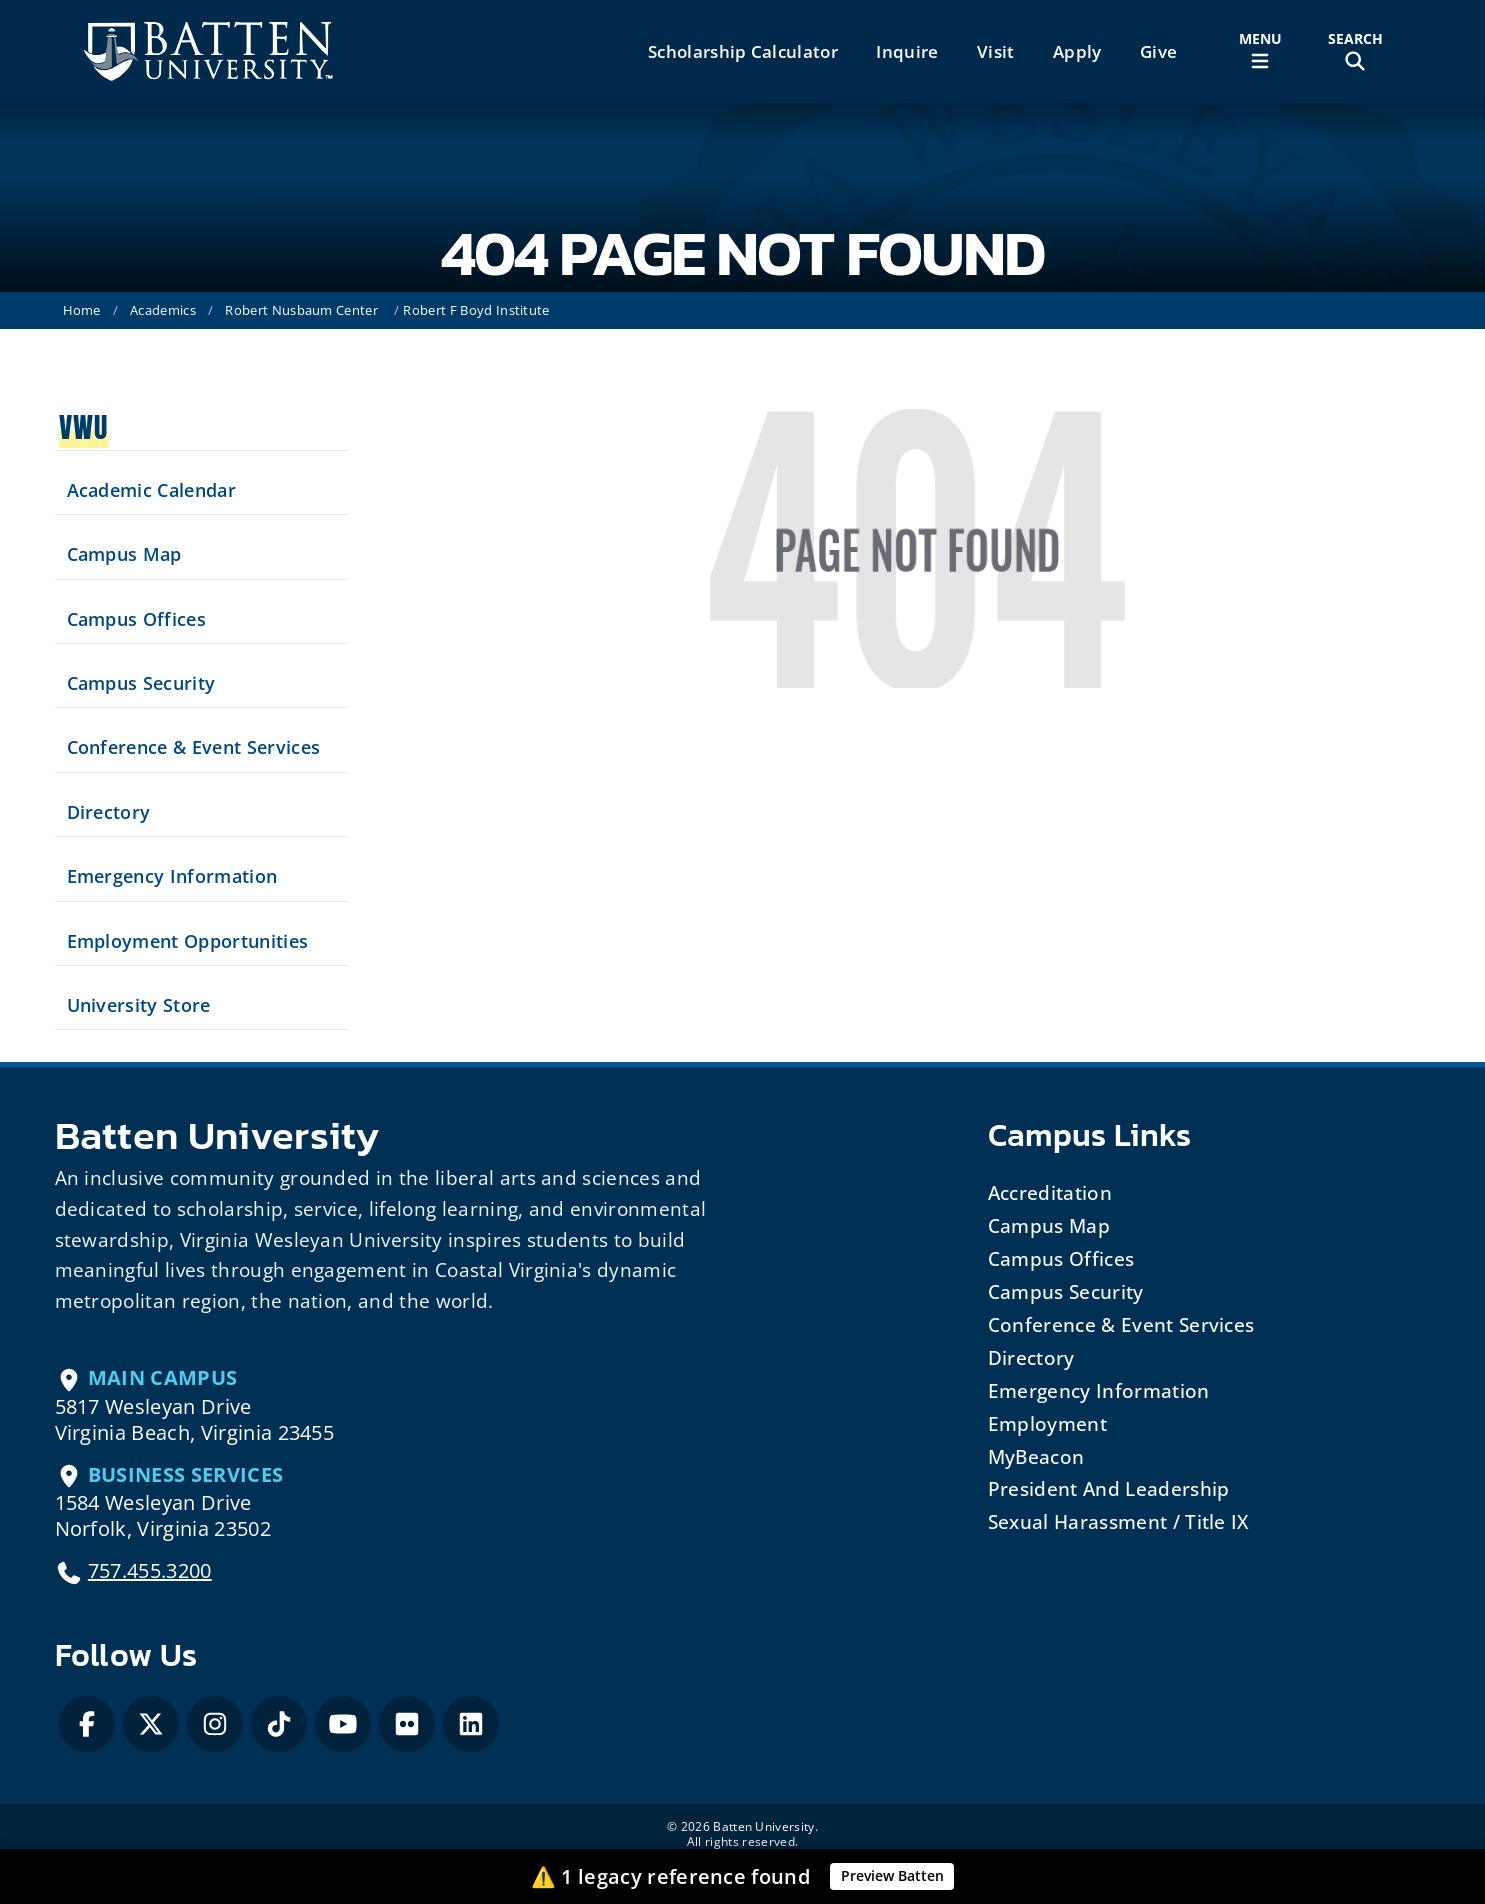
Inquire (907, 51)
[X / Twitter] (151, 1724)
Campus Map (1049, 1225)
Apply (1077, 51)
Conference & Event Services (1121, 1324)
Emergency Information (1099, 1390)
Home (82, 310)
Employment (1047, 1423)
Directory (1031, 1357)
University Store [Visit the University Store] (139, 1005)
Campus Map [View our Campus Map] (124, 554)
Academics (163, 310)
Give (1158, 51)
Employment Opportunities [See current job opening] (188, 941)
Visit (996, 51)
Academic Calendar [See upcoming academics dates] (151, 490)
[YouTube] (343, 1724)
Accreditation (1050, 1192)
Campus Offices (1061, 1258)
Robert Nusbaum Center (301, 310)
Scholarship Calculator (743, 51)
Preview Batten (892, 1875)
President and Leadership (1109, 1488)
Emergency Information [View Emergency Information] (172, 876)
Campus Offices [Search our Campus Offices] (136, 619)
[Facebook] (87, 1724)
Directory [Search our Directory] (109, 812)
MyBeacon (1036, 1456)
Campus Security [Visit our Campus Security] (141, 683)
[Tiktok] (279, 1724)
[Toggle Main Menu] (1260, 51)
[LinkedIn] (471, 1724)
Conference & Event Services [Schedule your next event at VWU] (194, 747)
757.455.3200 (150, 1570)
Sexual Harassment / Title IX (1118, 1521)
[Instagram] (215, 1724)
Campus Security (1066, 1291)
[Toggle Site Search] (1355, 51)
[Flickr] (407, 1724)
